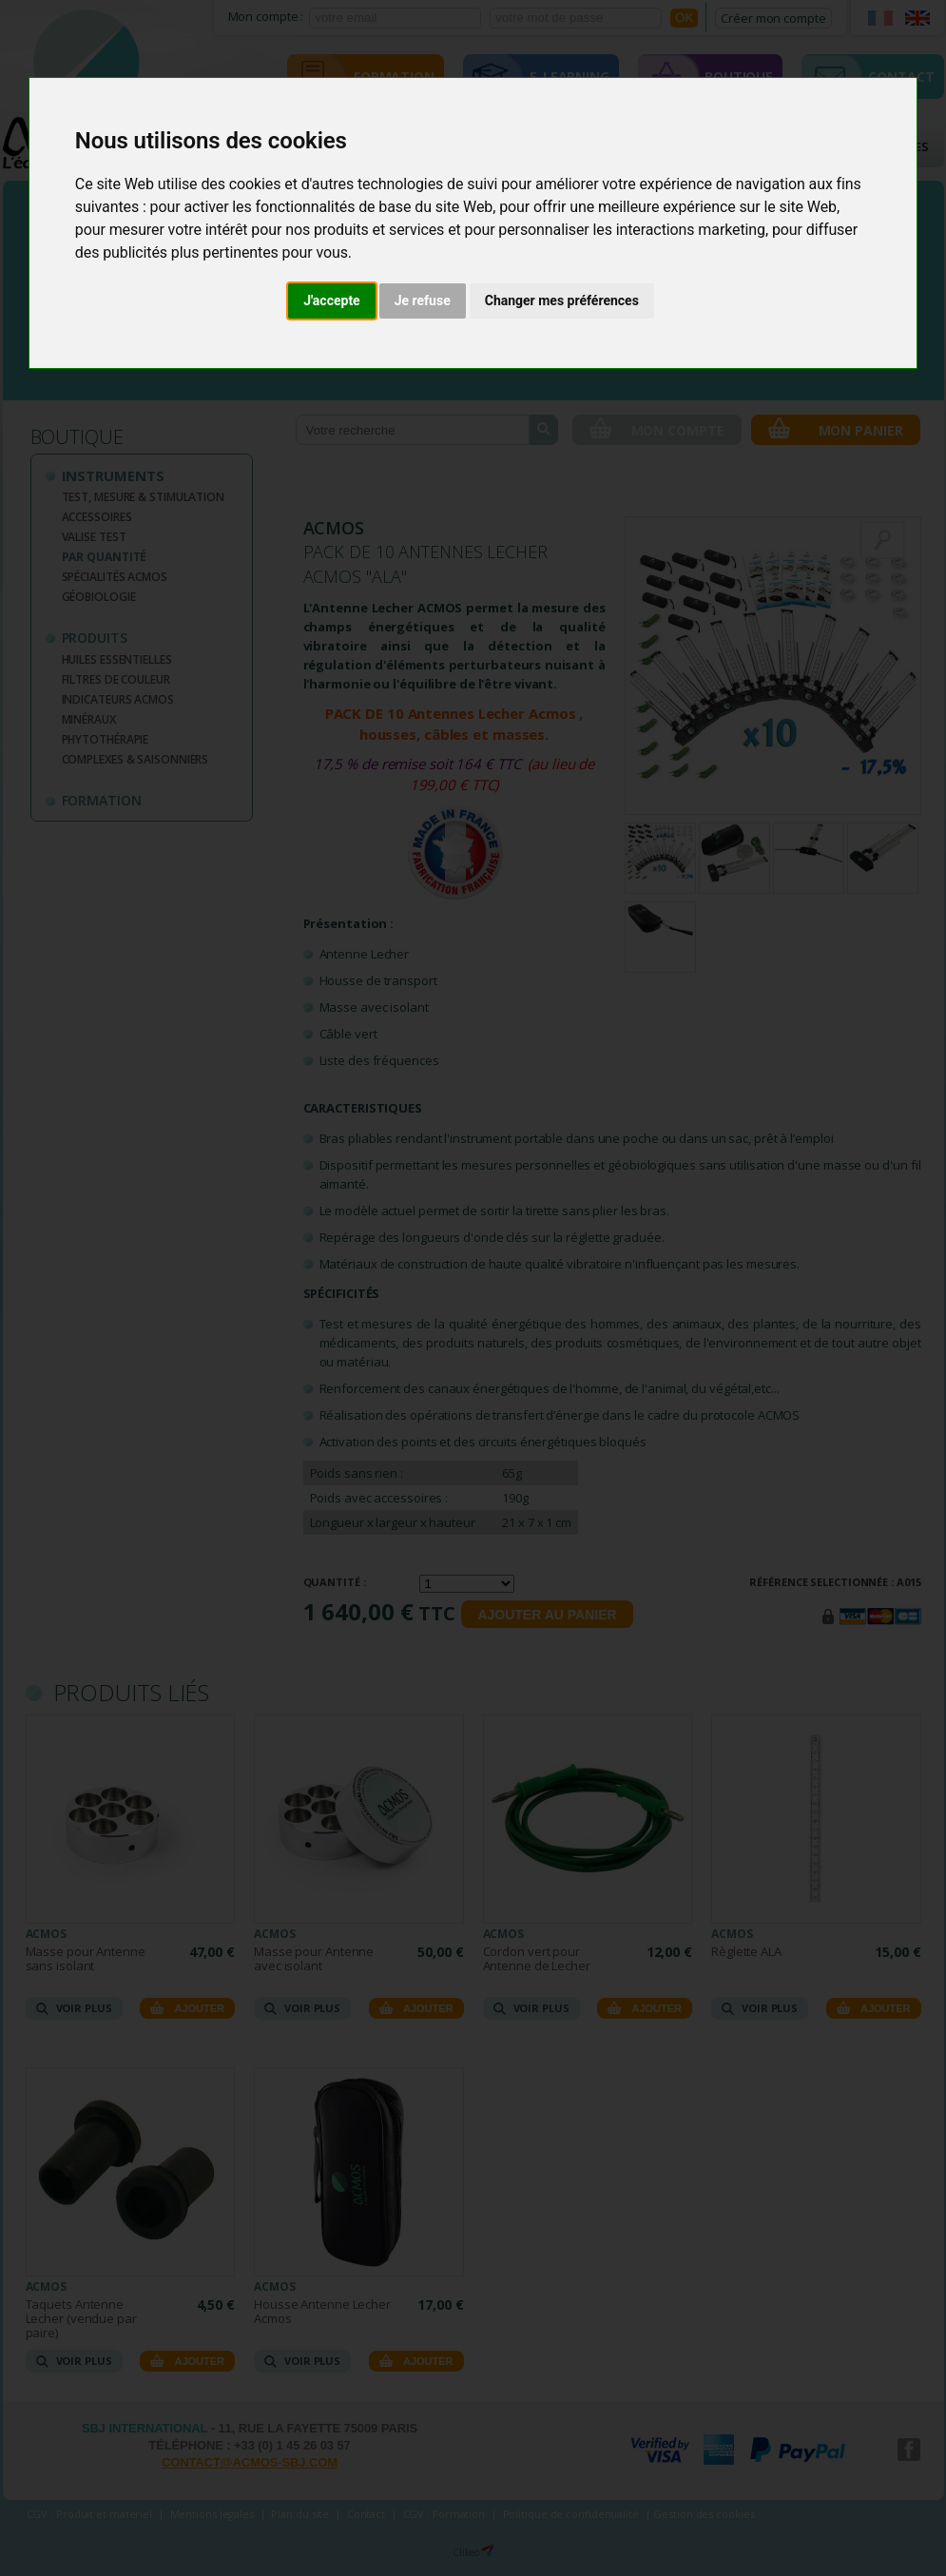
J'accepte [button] (331, 300)
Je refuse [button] (423, 300)
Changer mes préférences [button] (562, 300)
